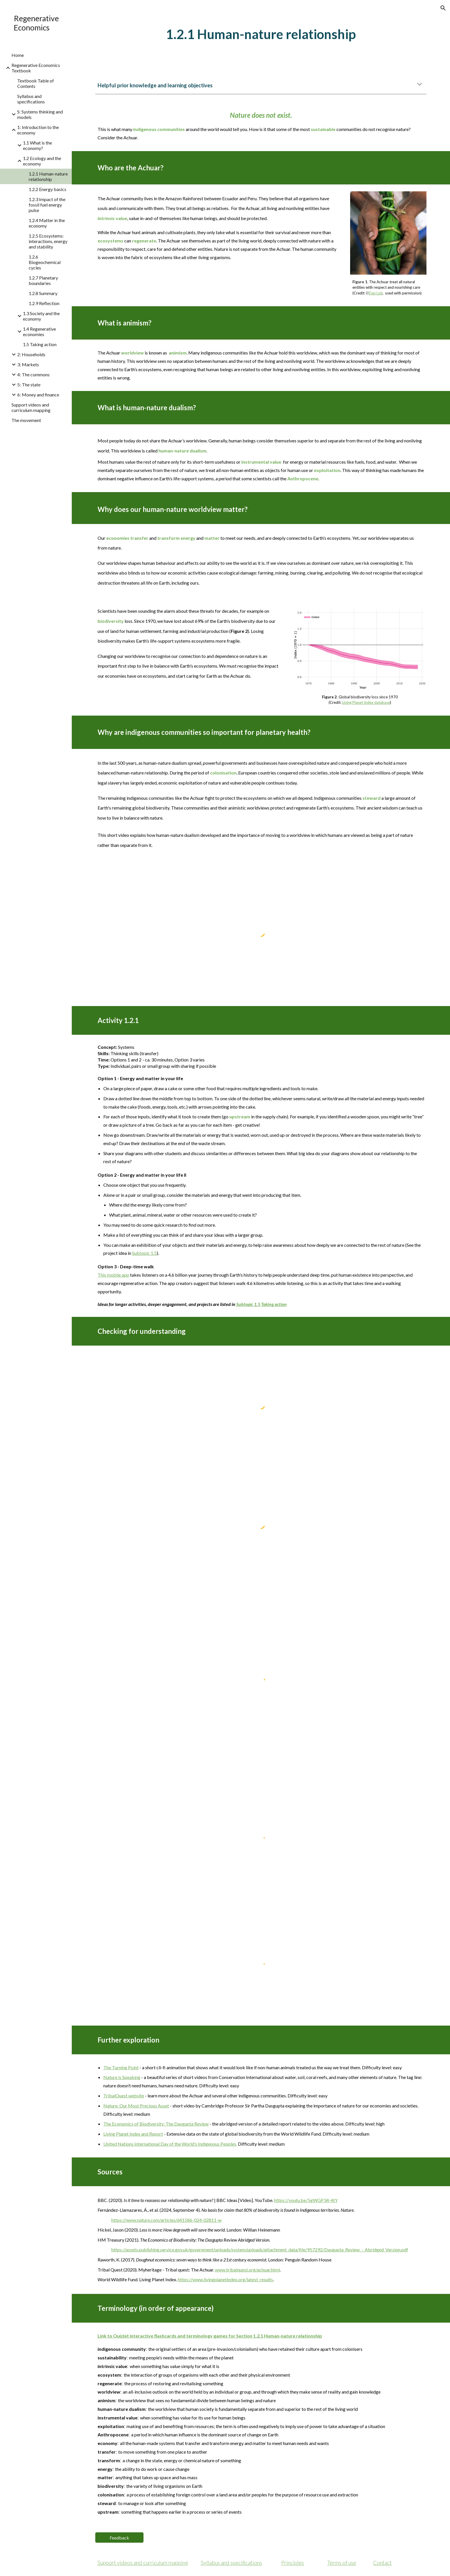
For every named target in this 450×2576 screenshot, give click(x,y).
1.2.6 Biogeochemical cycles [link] (45, 262)
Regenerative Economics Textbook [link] (35, 67)
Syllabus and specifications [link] (31, 98)
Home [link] (17, 55)
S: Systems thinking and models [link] (40, 114)
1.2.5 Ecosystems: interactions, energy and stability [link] (48, 241)
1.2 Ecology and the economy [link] (42, 160)
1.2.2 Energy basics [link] (47, 189)
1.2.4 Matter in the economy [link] (47, 222)
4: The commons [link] (33, 374)
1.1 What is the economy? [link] (37, 145)
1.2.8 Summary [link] (43, 293)
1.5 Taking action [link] (40, 344)
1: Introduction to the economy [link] (38, 129)
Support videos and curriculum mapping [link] (31, 407)
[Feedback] (119, 2537)
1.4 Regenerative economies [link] (39, 331)
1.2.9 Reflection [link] (44, 303)
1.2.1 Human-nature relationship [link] (48, 176)
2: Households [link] (31, 354)
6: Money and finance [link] (38, 394)
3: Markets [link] (28, 364)
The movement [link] (26, 420)
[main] (261, 34)
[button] (443, 8)
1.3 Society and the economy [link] (41, 316)
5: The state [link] (28, 384)
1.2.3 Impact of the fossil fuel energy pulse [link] (47, 204)
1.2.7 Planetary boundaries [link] (43, 280)
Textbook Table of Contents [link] (35, 83)
